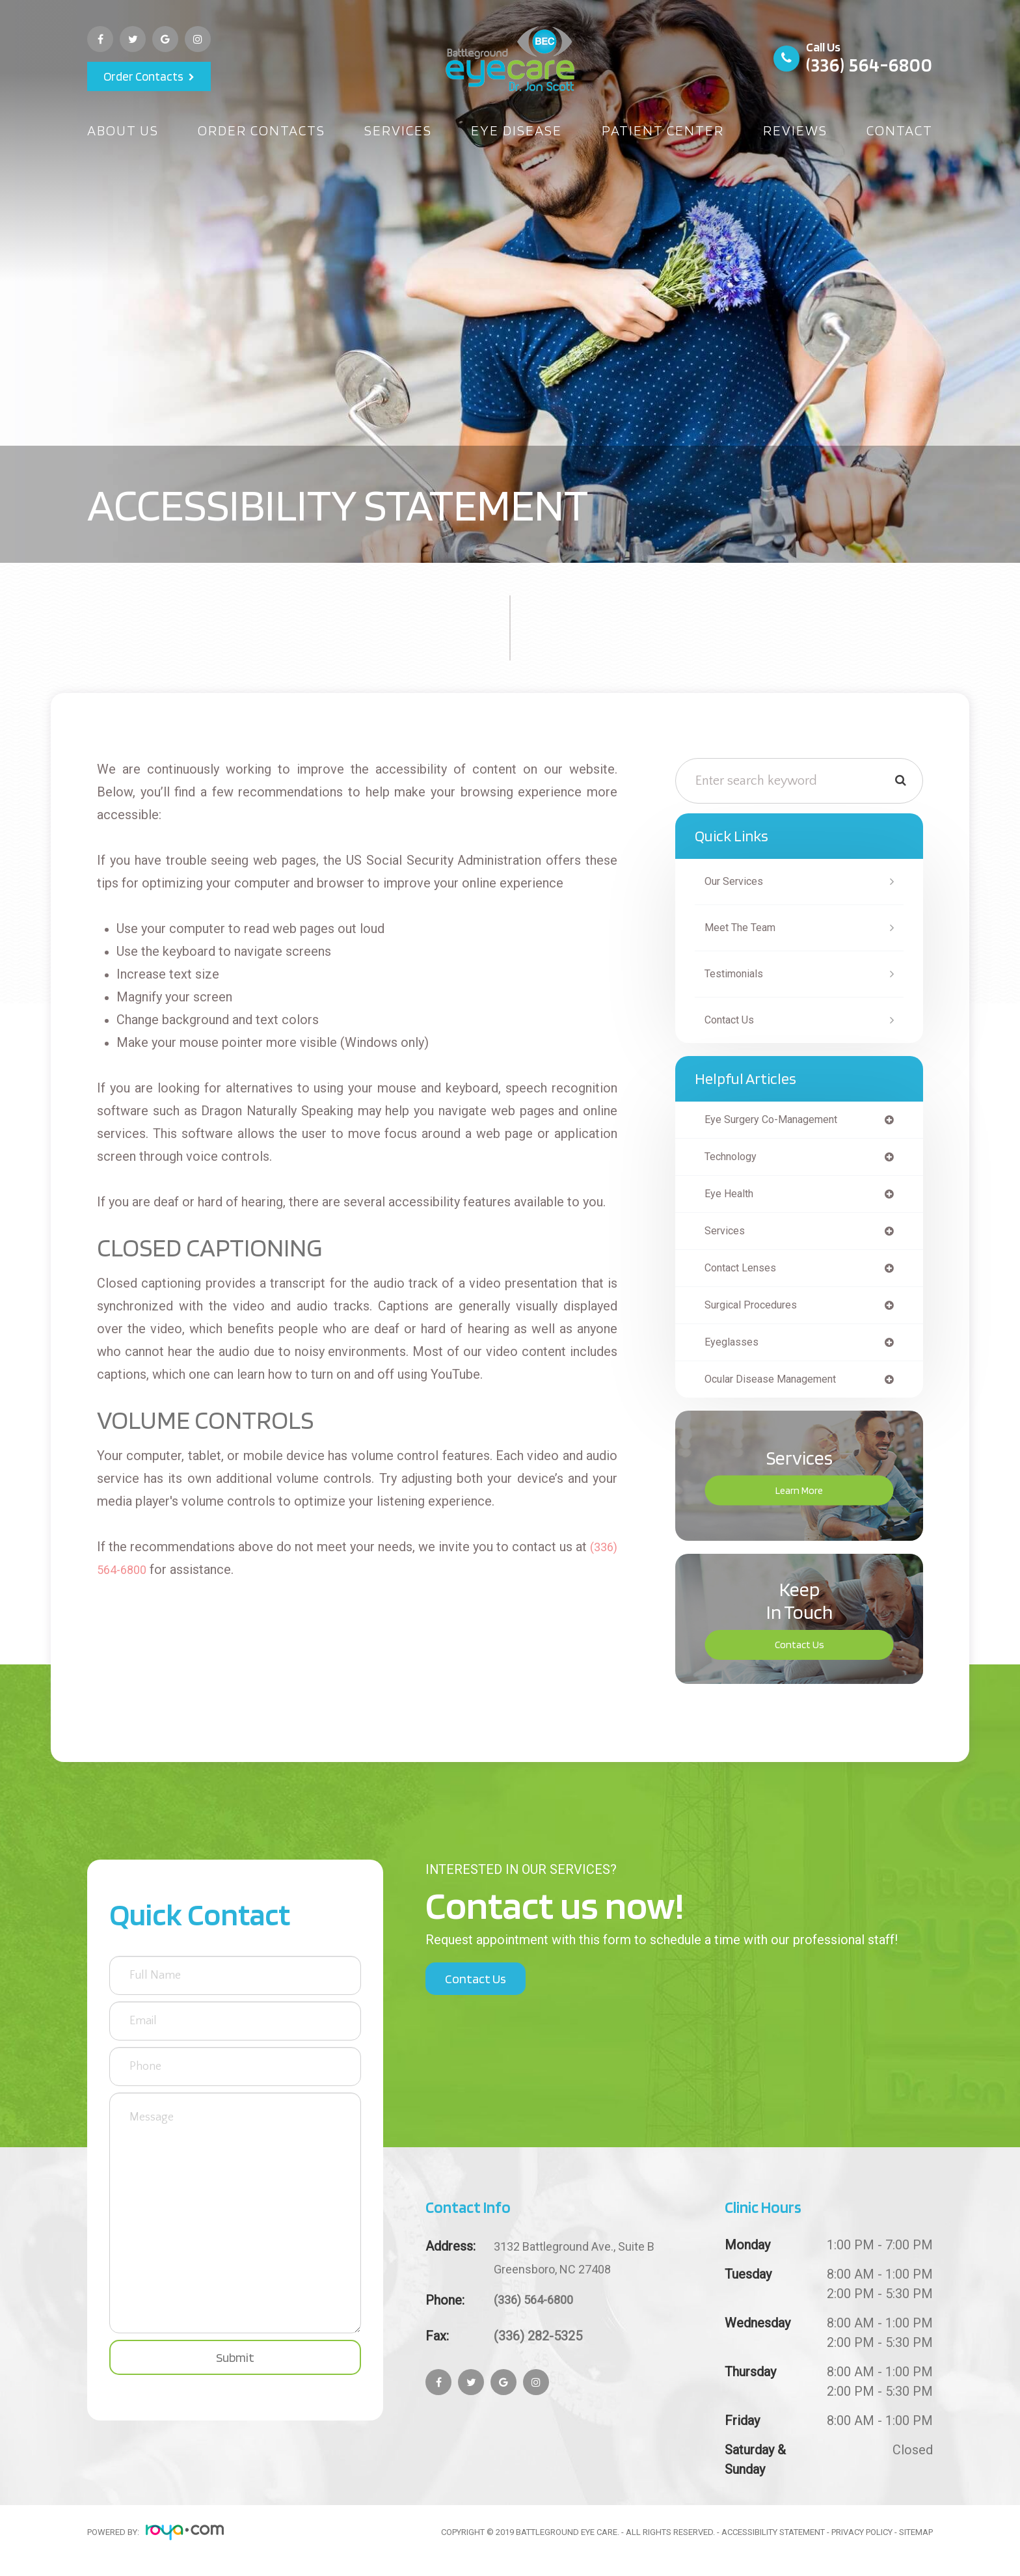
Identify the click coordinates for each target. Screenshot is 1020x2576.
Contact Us (733, 1020)
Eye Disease (516, 130)
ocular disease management (779, 1389)
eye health (732, 1197)
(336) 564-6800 (869, 64)
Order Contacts (143, 76)
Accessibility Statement (773, 2542)
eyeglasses (734, 1351)
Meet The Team (745, 927)
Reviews (795, 130)
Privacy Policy (861, 2542)
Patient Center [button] (663, 130)
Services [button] (398, 130)
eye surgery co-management (780, 1120)
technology (735, 1159)
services (727, 1235)
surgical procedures (757, 1312)
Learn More (799, 1500)
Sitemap (916, 2542)
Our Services (738, 881)
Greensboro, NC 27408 (584, 2266)
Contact (899, 130)
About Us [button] (123, 130)
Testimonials (738, 974)
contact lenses (745, 1274)
